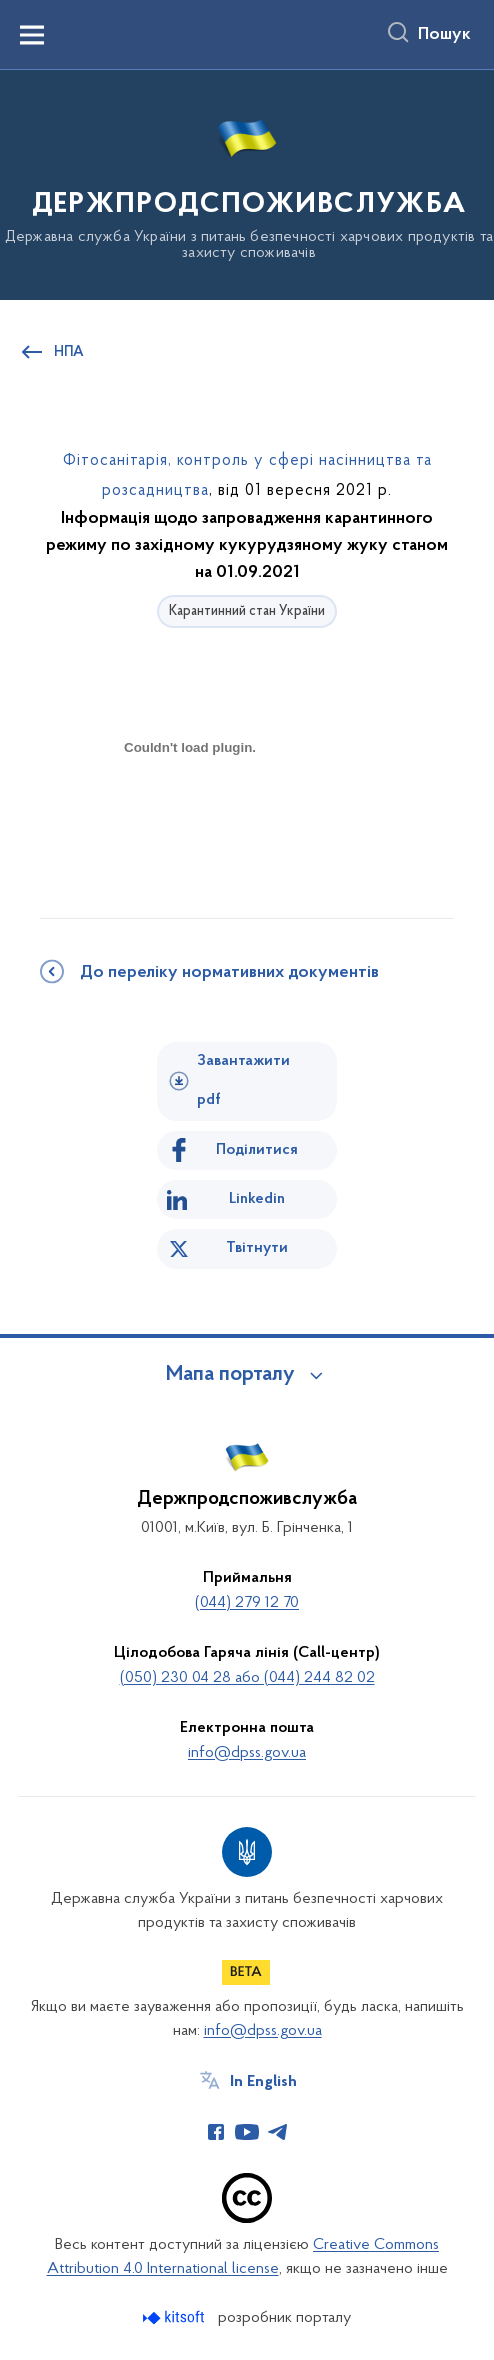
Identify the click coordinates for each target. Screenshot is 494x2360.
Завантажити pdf (243, 1080)
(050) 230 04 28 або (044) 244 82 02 (247, 1678)
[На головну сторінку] (247, 183)
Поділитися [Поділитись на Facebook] (257, 1150)
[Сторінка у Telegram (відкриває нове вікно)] (278, 2132)
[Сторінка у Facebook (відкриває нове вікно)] (216, 2132)
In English (263, 2082)
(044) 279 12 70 (247, 1603)
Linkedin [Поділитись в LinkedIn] (257, 1199)
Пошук (444, 35)
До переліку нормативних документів (229, 973)
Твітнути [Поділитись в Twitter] (257, 1248)
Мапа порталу (230, 1375)
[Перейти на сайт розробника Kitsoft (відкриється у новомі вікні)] (175, 2317)
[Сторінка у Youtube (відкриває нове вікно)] (247, 2132)
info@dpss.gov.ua (247, 1753)
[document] (190, 818)
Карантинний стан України (247, 611)
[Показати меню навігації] (32, 35)
